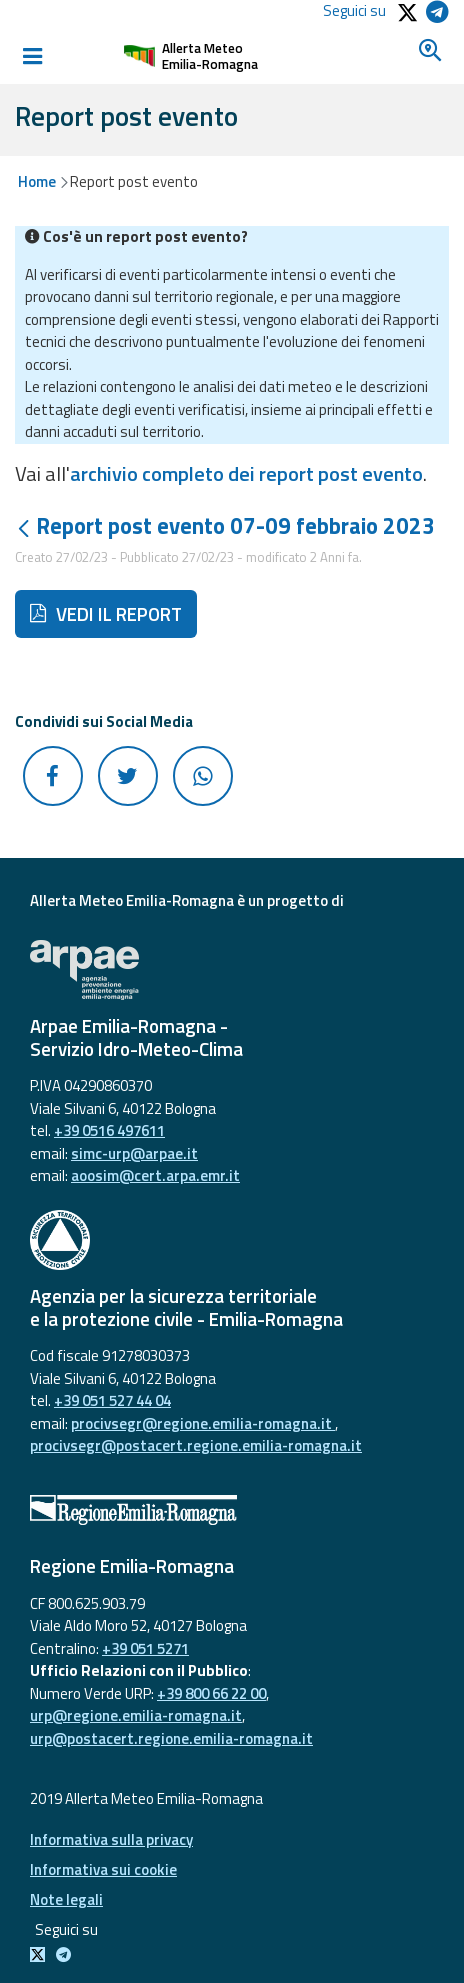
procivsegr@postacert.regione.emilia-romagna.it (196, 1445)
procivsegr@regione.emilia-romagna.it (203, 1423)
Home (37, 181)
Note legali (66, 1899)
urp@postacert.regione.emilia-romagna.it (171, 1738)
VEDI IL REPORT (106, 614)
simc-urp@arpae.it (134, 1153)
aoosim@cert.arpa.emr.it (155, 1175)
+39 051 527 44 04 (112, 1400)
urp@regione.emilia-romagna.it (136, 1715)
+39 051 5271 (145, 1648)
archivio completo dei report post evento (246, 473)
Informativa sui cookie (103, 1869)
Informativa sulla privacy (111, 1839)
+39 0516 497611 (109, 1130)
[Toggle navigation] (32, 56)
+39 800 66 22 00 (211, 1693)
